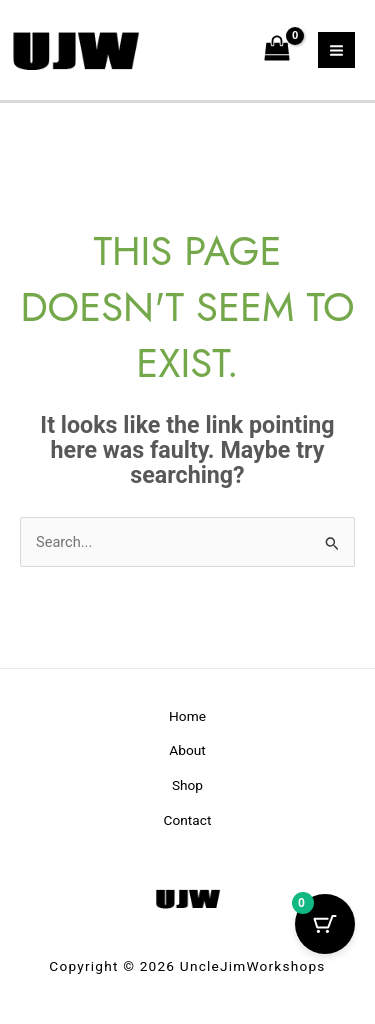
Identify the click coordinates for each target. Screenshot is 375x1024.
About (187, 750)
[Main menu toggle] (336, 50)
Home (187, 716)
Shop (187, 785)
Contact (188, 820)
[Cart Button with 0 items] (325, 924)
